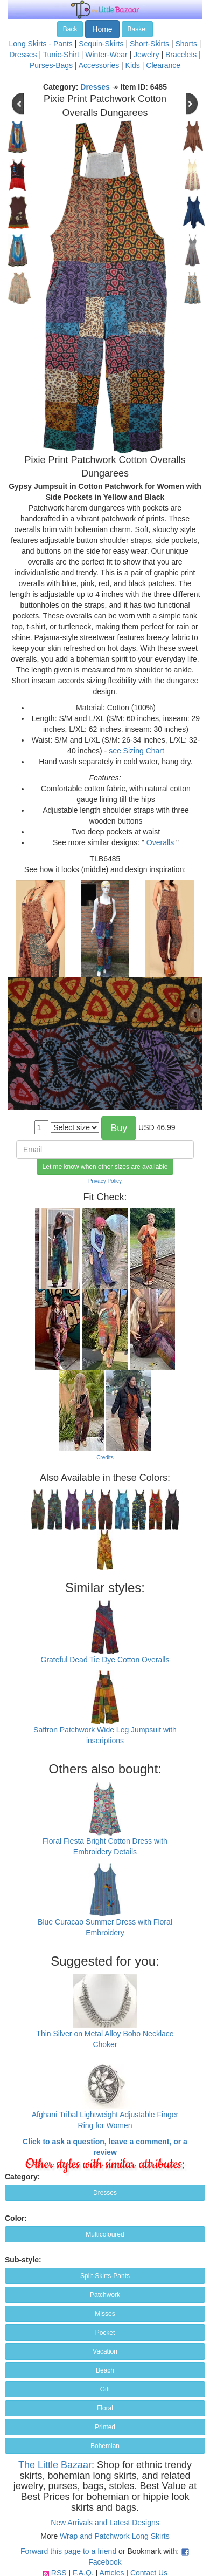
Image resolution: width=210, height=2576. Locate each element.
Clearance (163, 65)
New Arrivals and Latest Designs (105, 2522)
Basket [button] (138, 29)
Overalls (160, 842)
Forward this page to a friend (68, 2551)
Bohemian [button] (105, 2446)
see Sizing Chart (136, 750)
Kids (132, 65)
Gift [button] (105, 2389)
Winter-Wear (106, 54)
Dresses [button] (105, 2193)
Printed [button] (105, 2427)
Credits (105, 1457)
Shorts (186, 43)
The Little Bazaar (55, 2464)
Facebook (104, 2562)
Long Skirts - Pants (41, 43)
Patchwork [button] (105, 2295)
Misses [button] (105, 2313)
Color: (16, 2218)
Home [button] (102, 29)
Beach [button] (105, 2370)
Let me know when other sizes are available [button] (105, 1167)
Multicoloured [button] (105, 2234)
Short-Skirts (149, 43)
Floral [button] (105, 2408)
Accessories (99, 65)
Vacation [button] (105, 2351)
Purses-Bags (51, 65)
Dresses (23, 54)
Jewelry (146, 54)
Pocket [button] (105, 2332)
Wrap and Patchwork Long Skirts (115, 2536)
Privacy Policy (105, 1181)
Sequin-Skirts (101, 43)
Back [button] (70, 29)
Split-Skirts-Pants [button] (105, 2276)
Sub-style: (23, 2259)
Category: (22, 2176)
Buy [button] (118, 1128)
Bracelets (181, 54)
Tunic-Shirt (61, 54)
